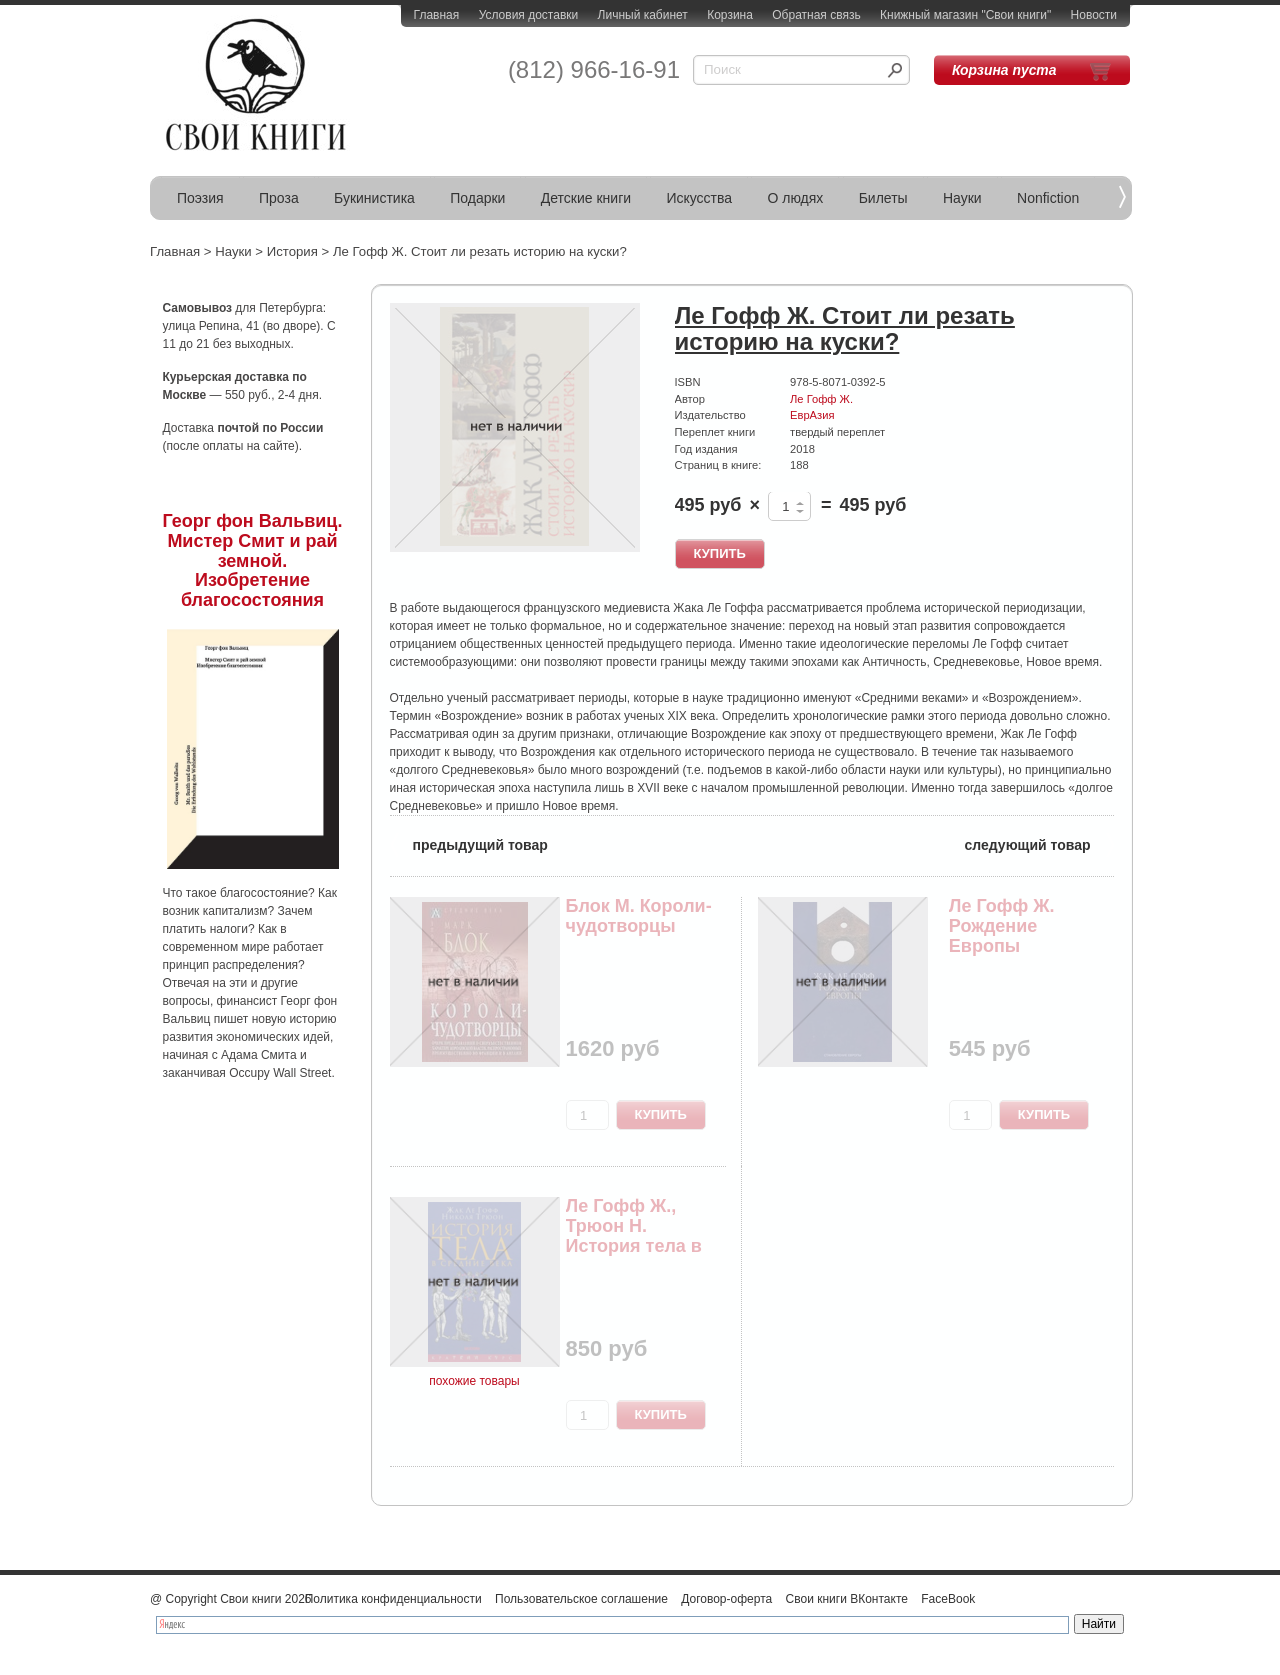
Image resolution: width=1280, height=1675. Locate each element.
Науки (962, 198)
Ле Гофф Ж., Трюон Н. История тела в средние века (634, 1235)
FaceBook (948, 1599)
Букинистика (374, 198)
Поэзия (200, 198)
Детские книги (586, 198)
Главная (437, 15)
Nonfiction (1048, 198)
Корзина (730, 15)
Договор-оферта (726, 1599)
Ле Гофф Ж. (821, 399)
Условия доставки (529, 15)
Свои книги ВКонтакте (847, 1599)
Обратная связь (816, 15)
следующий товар (1039, 843)
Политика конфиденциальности (393, 1599)
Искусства (699, 198)
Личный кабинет (643, 15)
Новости (1094, 15)
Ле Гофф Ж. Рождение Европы (1002, 926)
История (292, 251)
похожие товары (474, 1381)
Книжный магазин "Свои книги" (965, 15)
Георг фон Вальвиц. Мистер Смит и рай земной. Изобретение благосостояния (253, 560)
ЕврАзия (812, 415)
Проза (279, 198)
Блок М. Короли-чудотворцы (639, 916)
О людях (795, 198)
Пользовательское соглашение (581, 1599)
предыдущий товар (469, 843)
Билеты (883, 198)
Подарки (477, 198)
